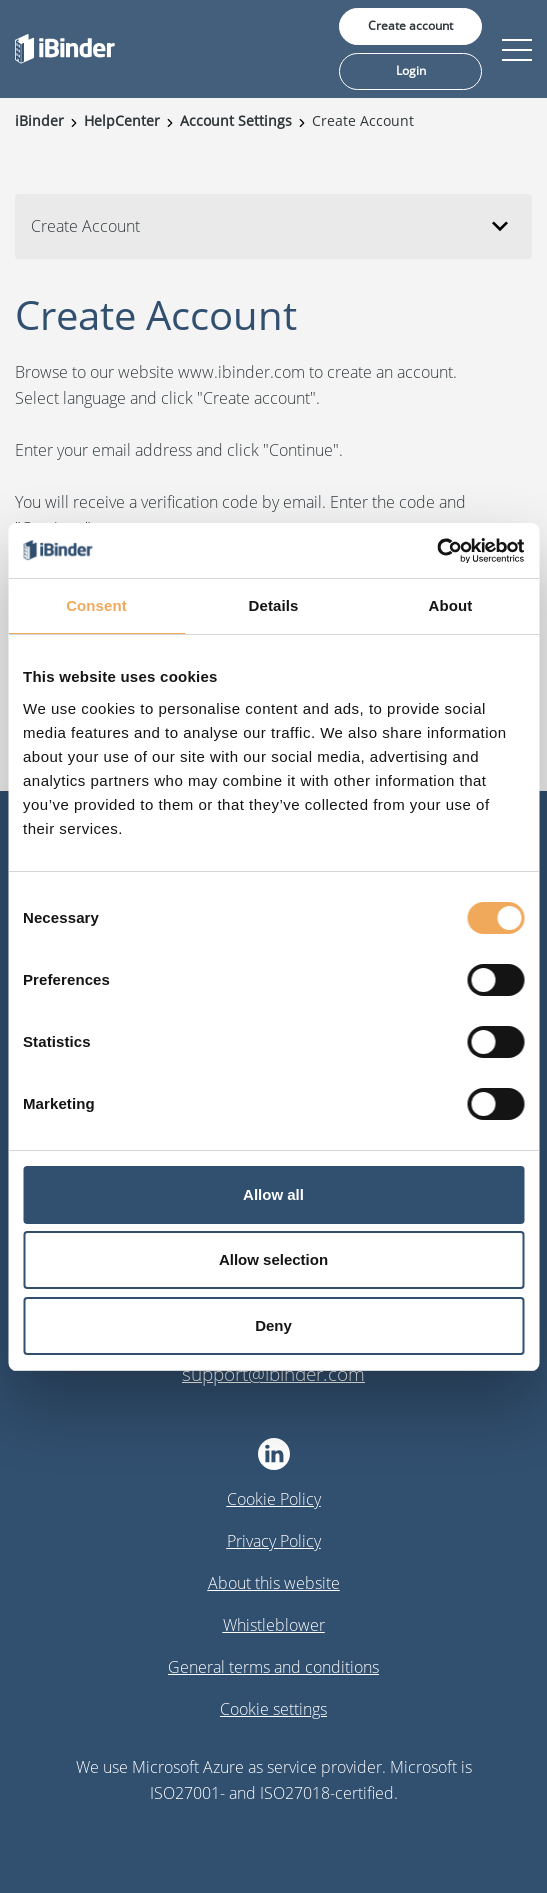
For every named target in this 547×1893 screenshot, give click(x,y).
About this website (274, 1583)
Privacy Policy (274, 1541)
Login (411, 70)
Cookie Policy (274, 1499)
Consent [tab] (96, 605)
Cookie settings (273, 1709)
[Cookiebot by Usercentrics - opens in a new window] (436, 551)
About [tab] (451, 605)
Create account (410, 25)
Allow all (273, 1194)
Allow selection (273, 1259)
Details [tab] (274, 605)
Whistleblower (274, 1625)
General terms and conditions (273, 1667)
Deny (273, 1325)
